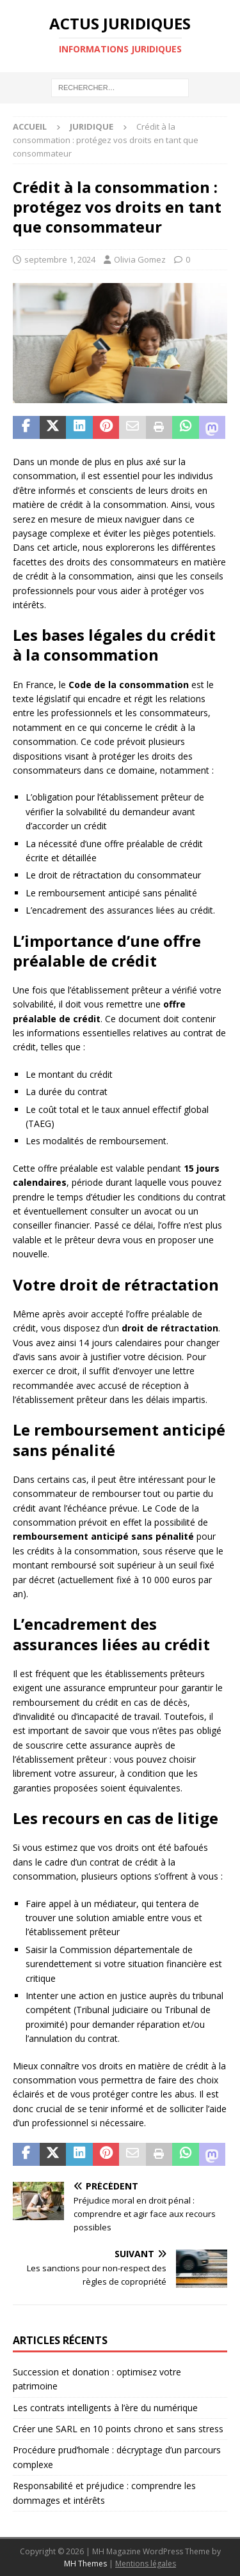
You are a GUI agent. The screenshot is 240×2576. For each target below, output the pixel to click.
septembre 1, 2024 (59, 259)
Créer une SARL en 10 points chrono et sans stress (118, 2429)
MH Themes (85, 2563)
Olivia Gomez (140, 259)
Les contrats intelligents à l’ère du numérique (105, 2408)
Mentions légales (145, 2563)
